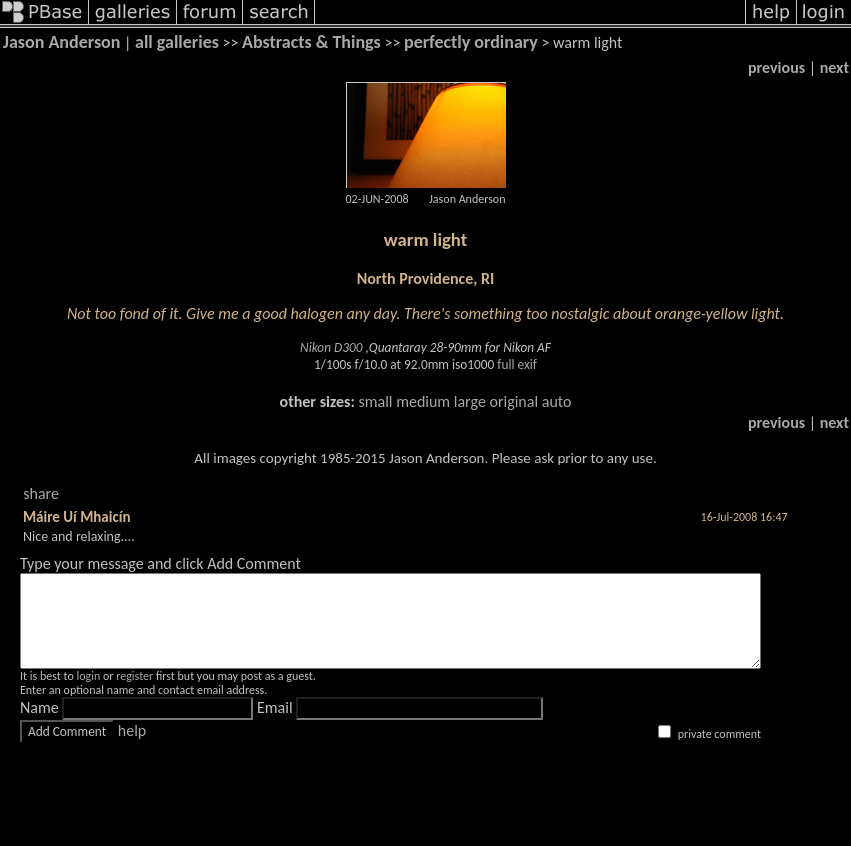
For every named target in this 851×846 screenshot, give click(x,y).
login (88, 694)
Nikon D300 (331, 347)
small (375, 401)
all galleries (177, 42)
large (470, 401)
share (41, 493)
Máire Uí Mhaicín (76, 517)
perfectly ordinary (471, 42)
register (134, 694)
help (132, 748)
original (513, 401)
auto (557, 401)
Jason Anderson (61, 42)
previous (776, 67)
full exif (517, 364)
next (834, 67)
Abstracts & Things (311, 42)
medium (423, 401)
